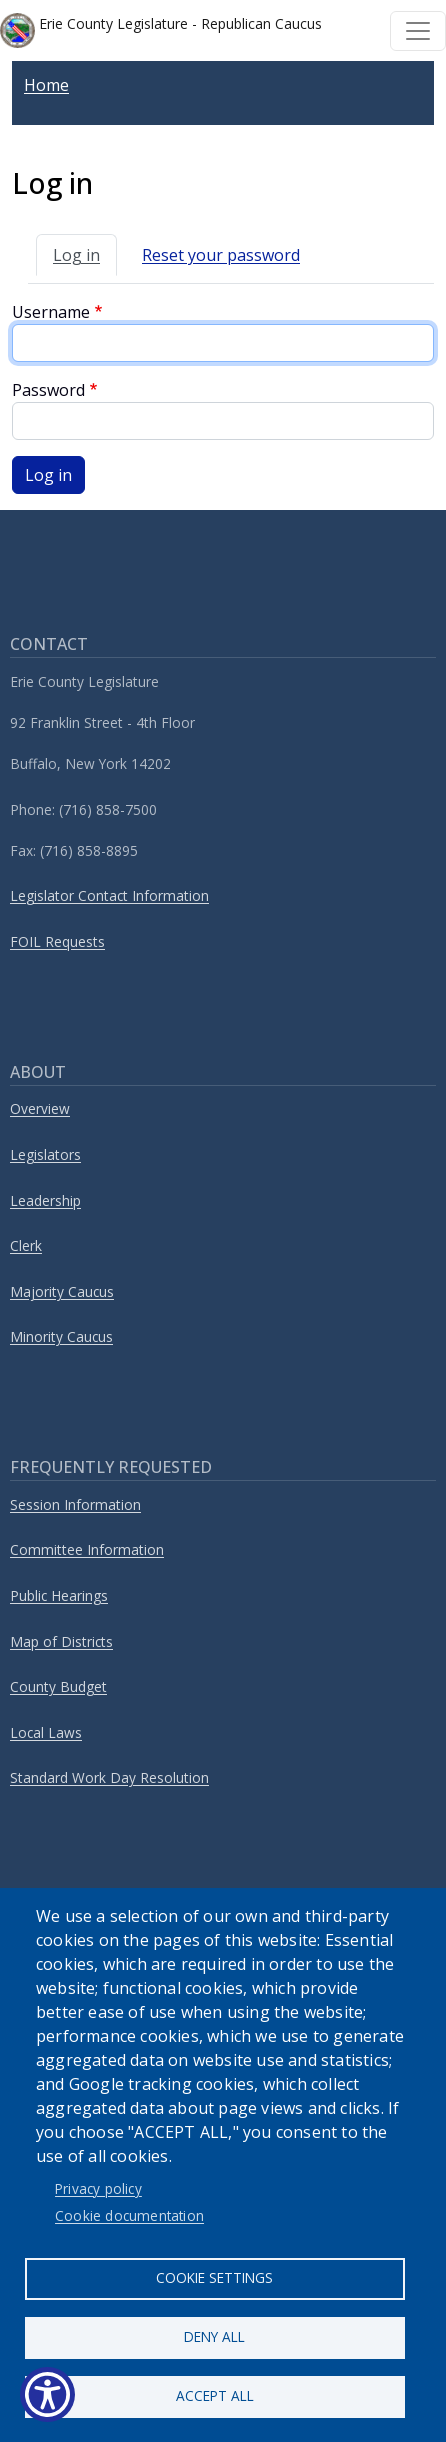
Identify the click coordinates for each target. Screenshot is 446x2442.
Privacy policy (98, 2188)
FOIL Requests (57, 941)
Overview (40, 1108)
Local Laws (46, 1732)
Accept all (215, 2395)
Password (48, 390)
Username (51, 312)
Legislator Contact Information (109, 895)
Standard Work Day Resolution (109, 1777)
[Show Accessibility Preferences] (47, 2394)
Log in (76, 255)
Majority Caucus (62, 1291)
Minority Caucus (61, 1336)
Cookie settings (214, 2277)
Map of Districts (61, 1641)
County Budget (58, 1686)
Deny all (214, 2336)
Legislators (45, 1154)
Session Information (75, 1504)
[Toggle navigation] (418, 31)
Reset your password (221, 255)
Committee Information (87, 1549)
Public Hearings (59, 1595)
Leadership (45, 1200)
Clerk (26, 1245)
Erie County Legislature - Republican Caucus (161, 30)
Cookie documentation (129, 2215)
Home (46, 85)
